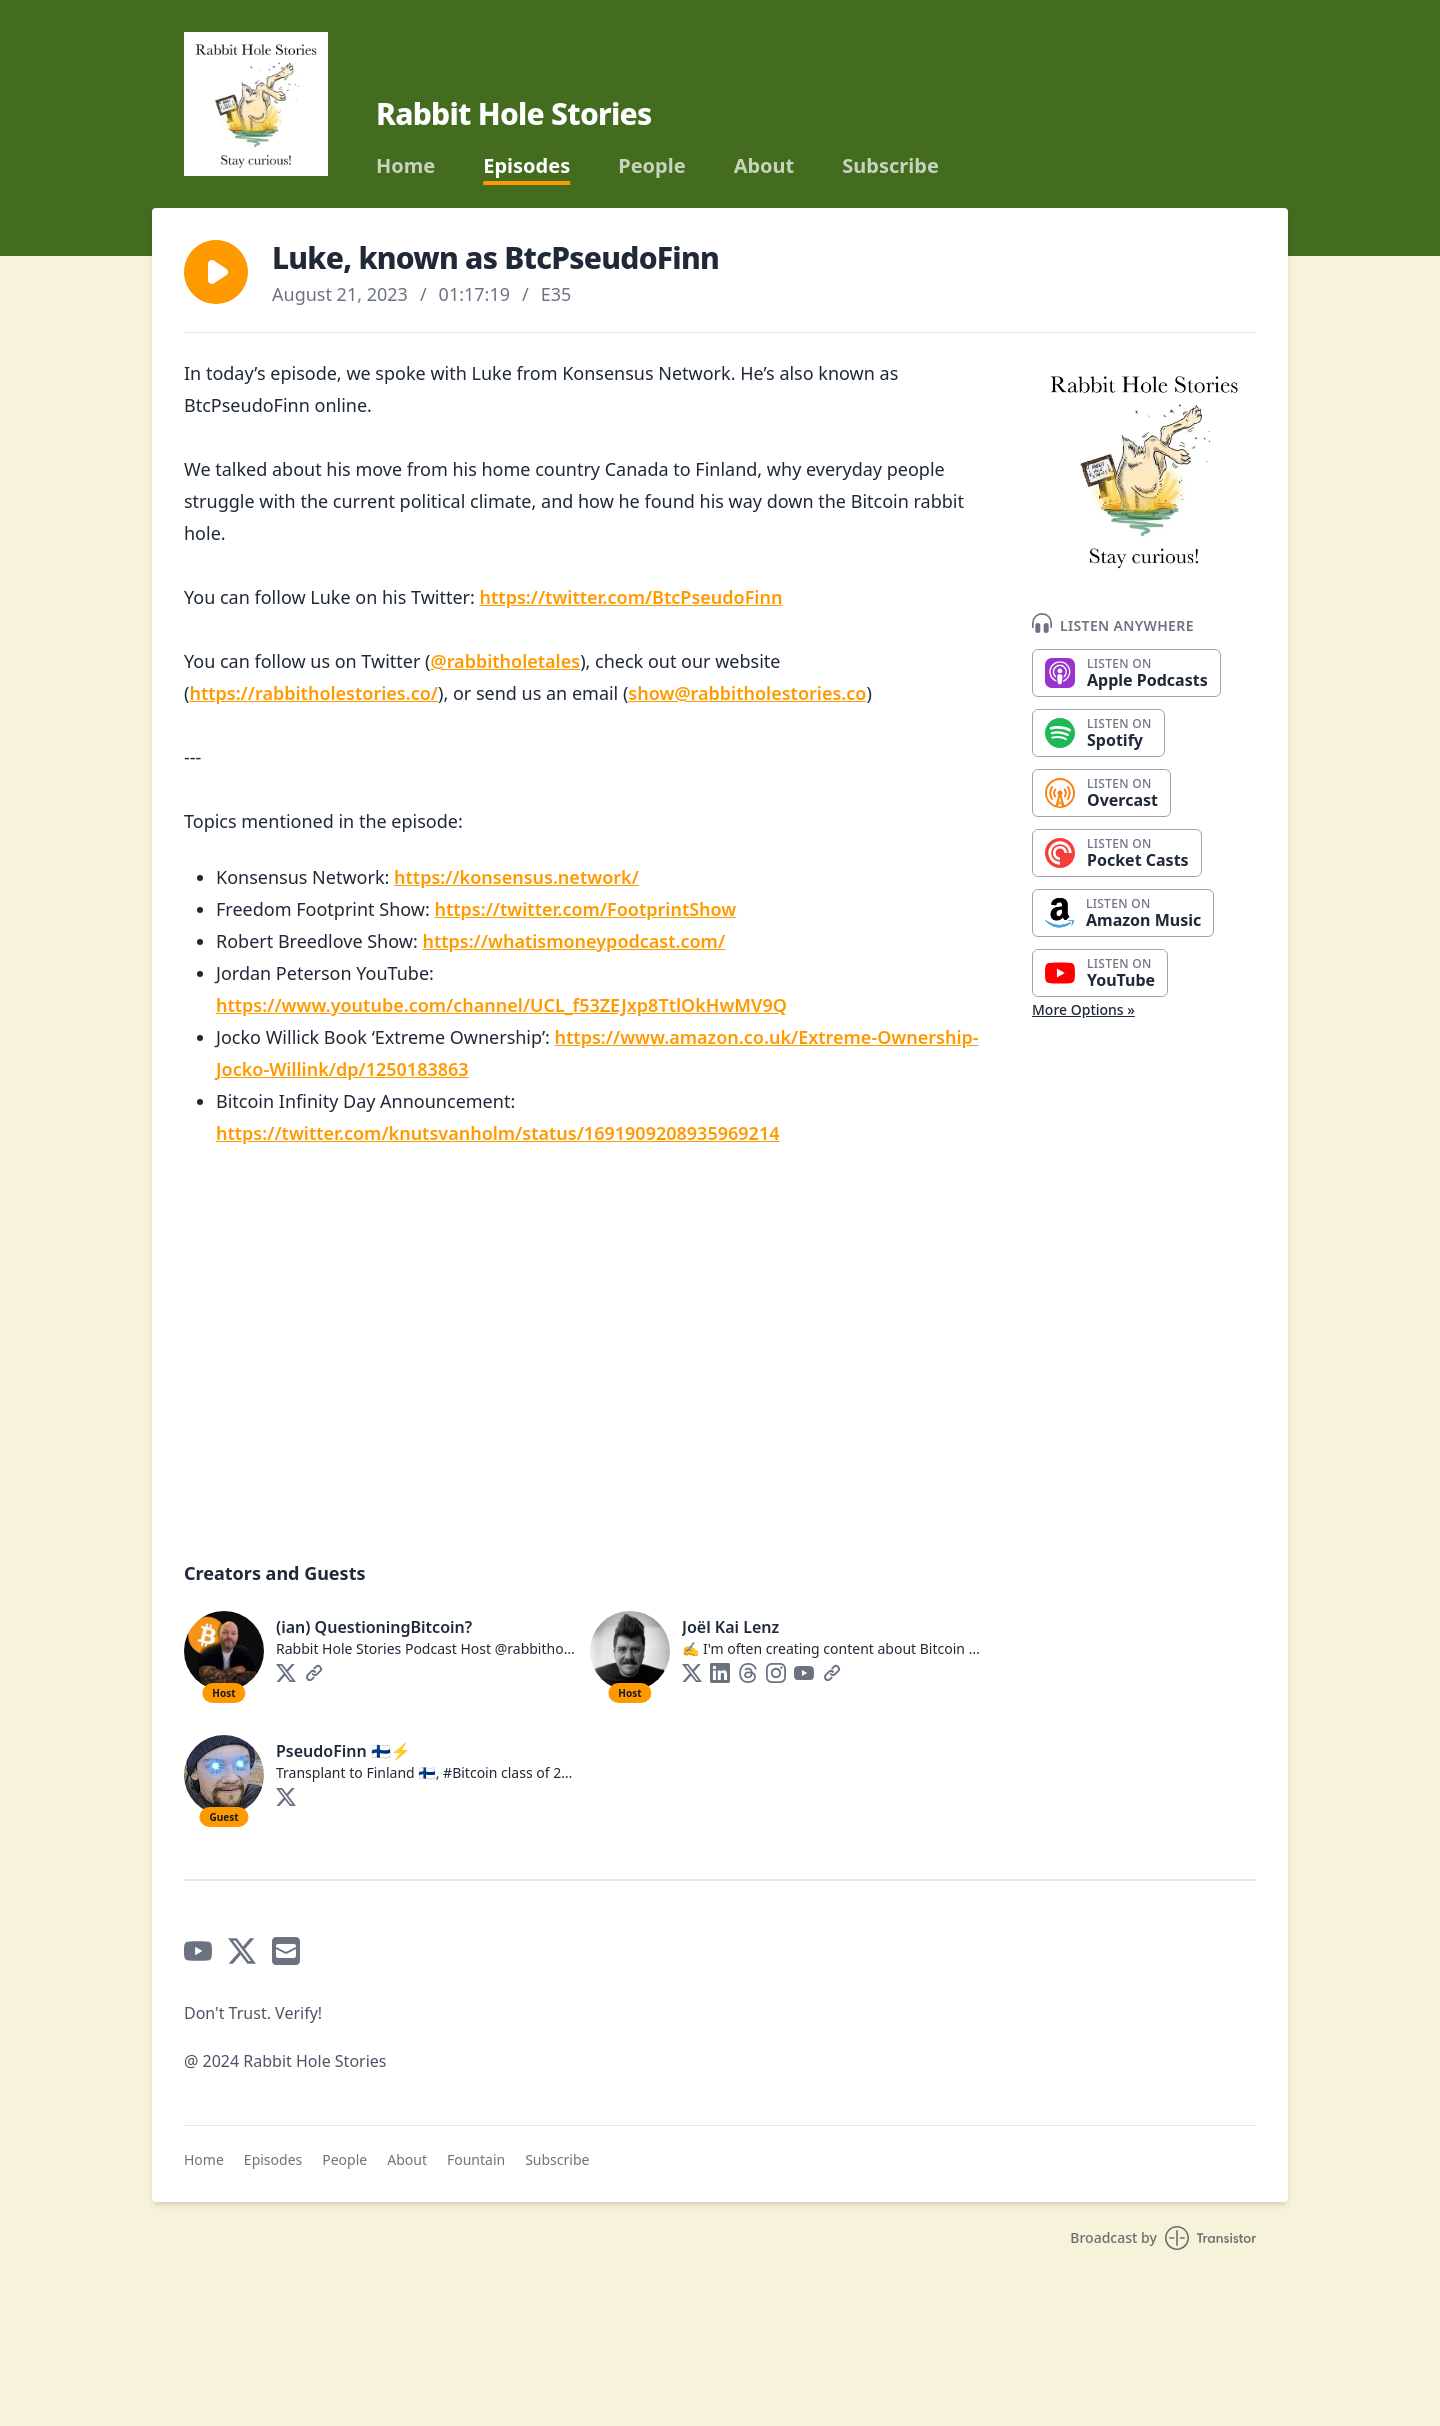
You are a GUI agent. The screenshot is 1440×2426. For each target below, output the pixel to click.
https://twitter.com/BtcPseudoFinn (631, 597)
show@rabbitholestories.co (747, 693)
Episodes (526, 166)
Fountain (476, 2159)
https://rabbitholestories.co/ (313, 693)
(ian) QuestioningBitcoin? (374, 1627)
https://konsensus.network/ (516, 877)
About (764, 166)
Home (405, 166)
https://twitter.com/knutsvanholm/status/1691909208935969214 (498, 1133)
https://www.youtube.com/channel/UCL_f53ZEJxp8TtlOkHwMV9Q (501, 1005)
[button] (216, 272)
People (651, 166)
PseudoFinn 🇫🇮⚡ (343, 1751)
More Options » (1083, 1009)
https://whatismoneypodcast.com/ (573, 941)
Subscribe (890, 166)
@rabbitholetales (505, 661)
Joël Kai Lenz (730, 1627)
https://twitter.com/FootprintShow (585, 909)
